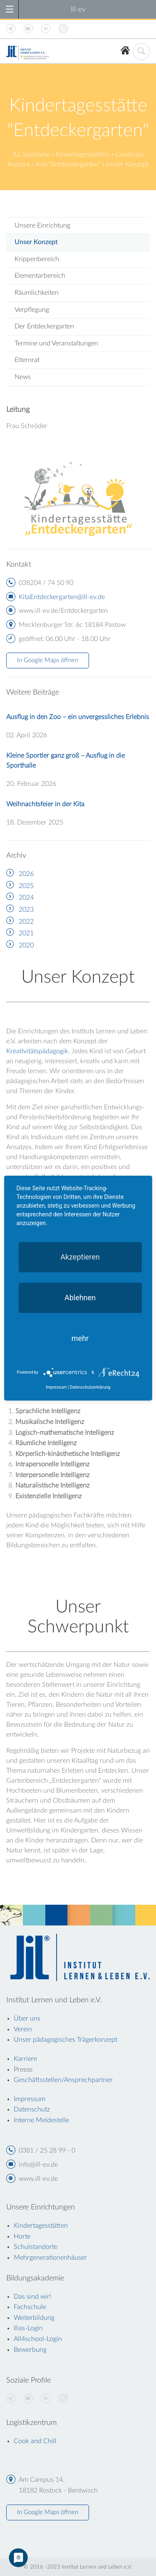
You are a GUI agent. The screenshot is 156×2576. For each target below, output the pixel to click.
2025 (26, 886)
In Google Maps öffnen (47, 660)
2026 (26, 874)
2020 (26, 945)
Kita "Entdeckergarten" (68, 164)
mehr (80, 1337)
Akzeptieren (80, 1256)
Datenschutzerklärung (90, 1387)
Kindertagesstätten (83, 154)
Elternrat (27, 360)
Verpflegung (32, 309)
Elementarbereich (40, 275)
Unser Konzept (36, 242)
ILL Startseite (31, 154)
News (23, 377)
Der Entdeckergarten (44, 326)
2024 (26, 897)
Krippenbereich (37, 259)
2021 (26, 933)
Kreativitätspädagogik (37, 1051)
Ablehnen (80, 1297)
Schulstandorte (35, 2246)
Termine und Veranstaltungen (56, 343)
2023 (26, 909)
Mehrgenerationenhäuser (50, 2257)
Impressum (56, 1387)
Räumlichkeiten (37, 292)
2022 (26, 921)
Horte (22, 2236)
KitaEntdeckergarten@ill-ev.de (62, 597)
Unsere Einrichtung (42, 225)
